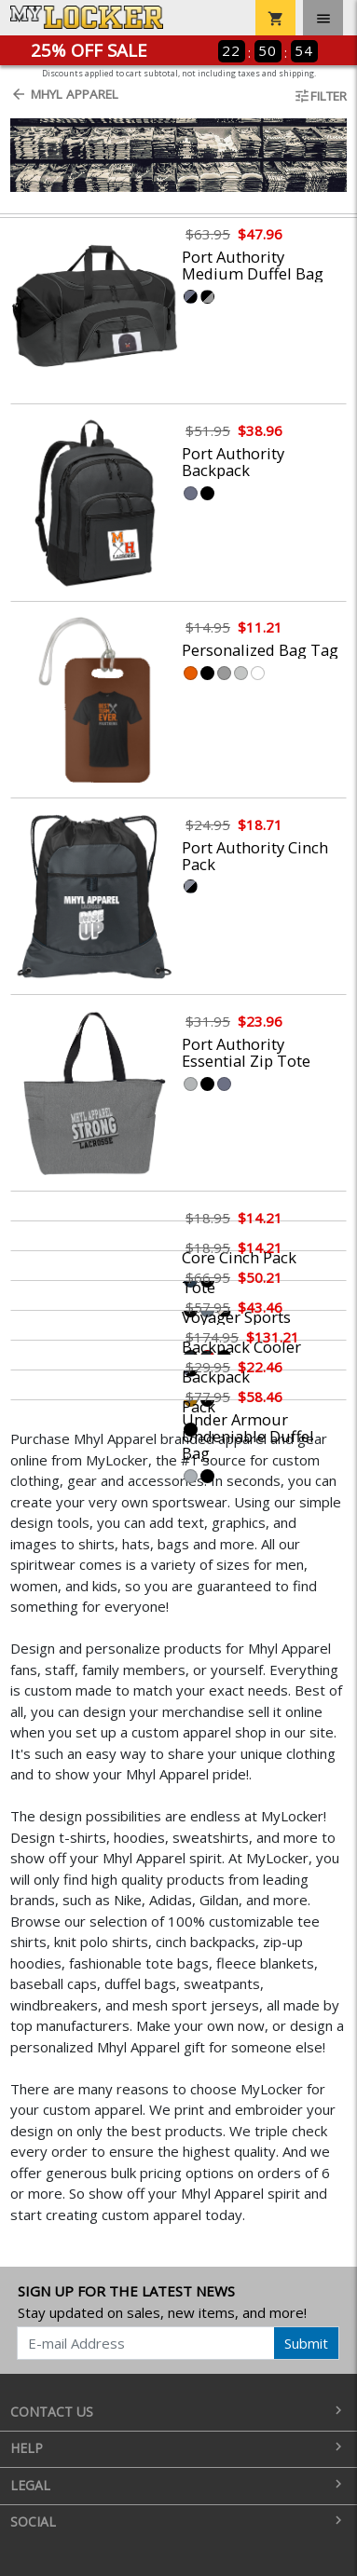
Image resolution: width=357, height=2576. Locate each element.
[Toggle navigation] (323, 17)
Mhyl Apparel (64, 94)
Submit (306, 2343)
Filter (320, 96)
